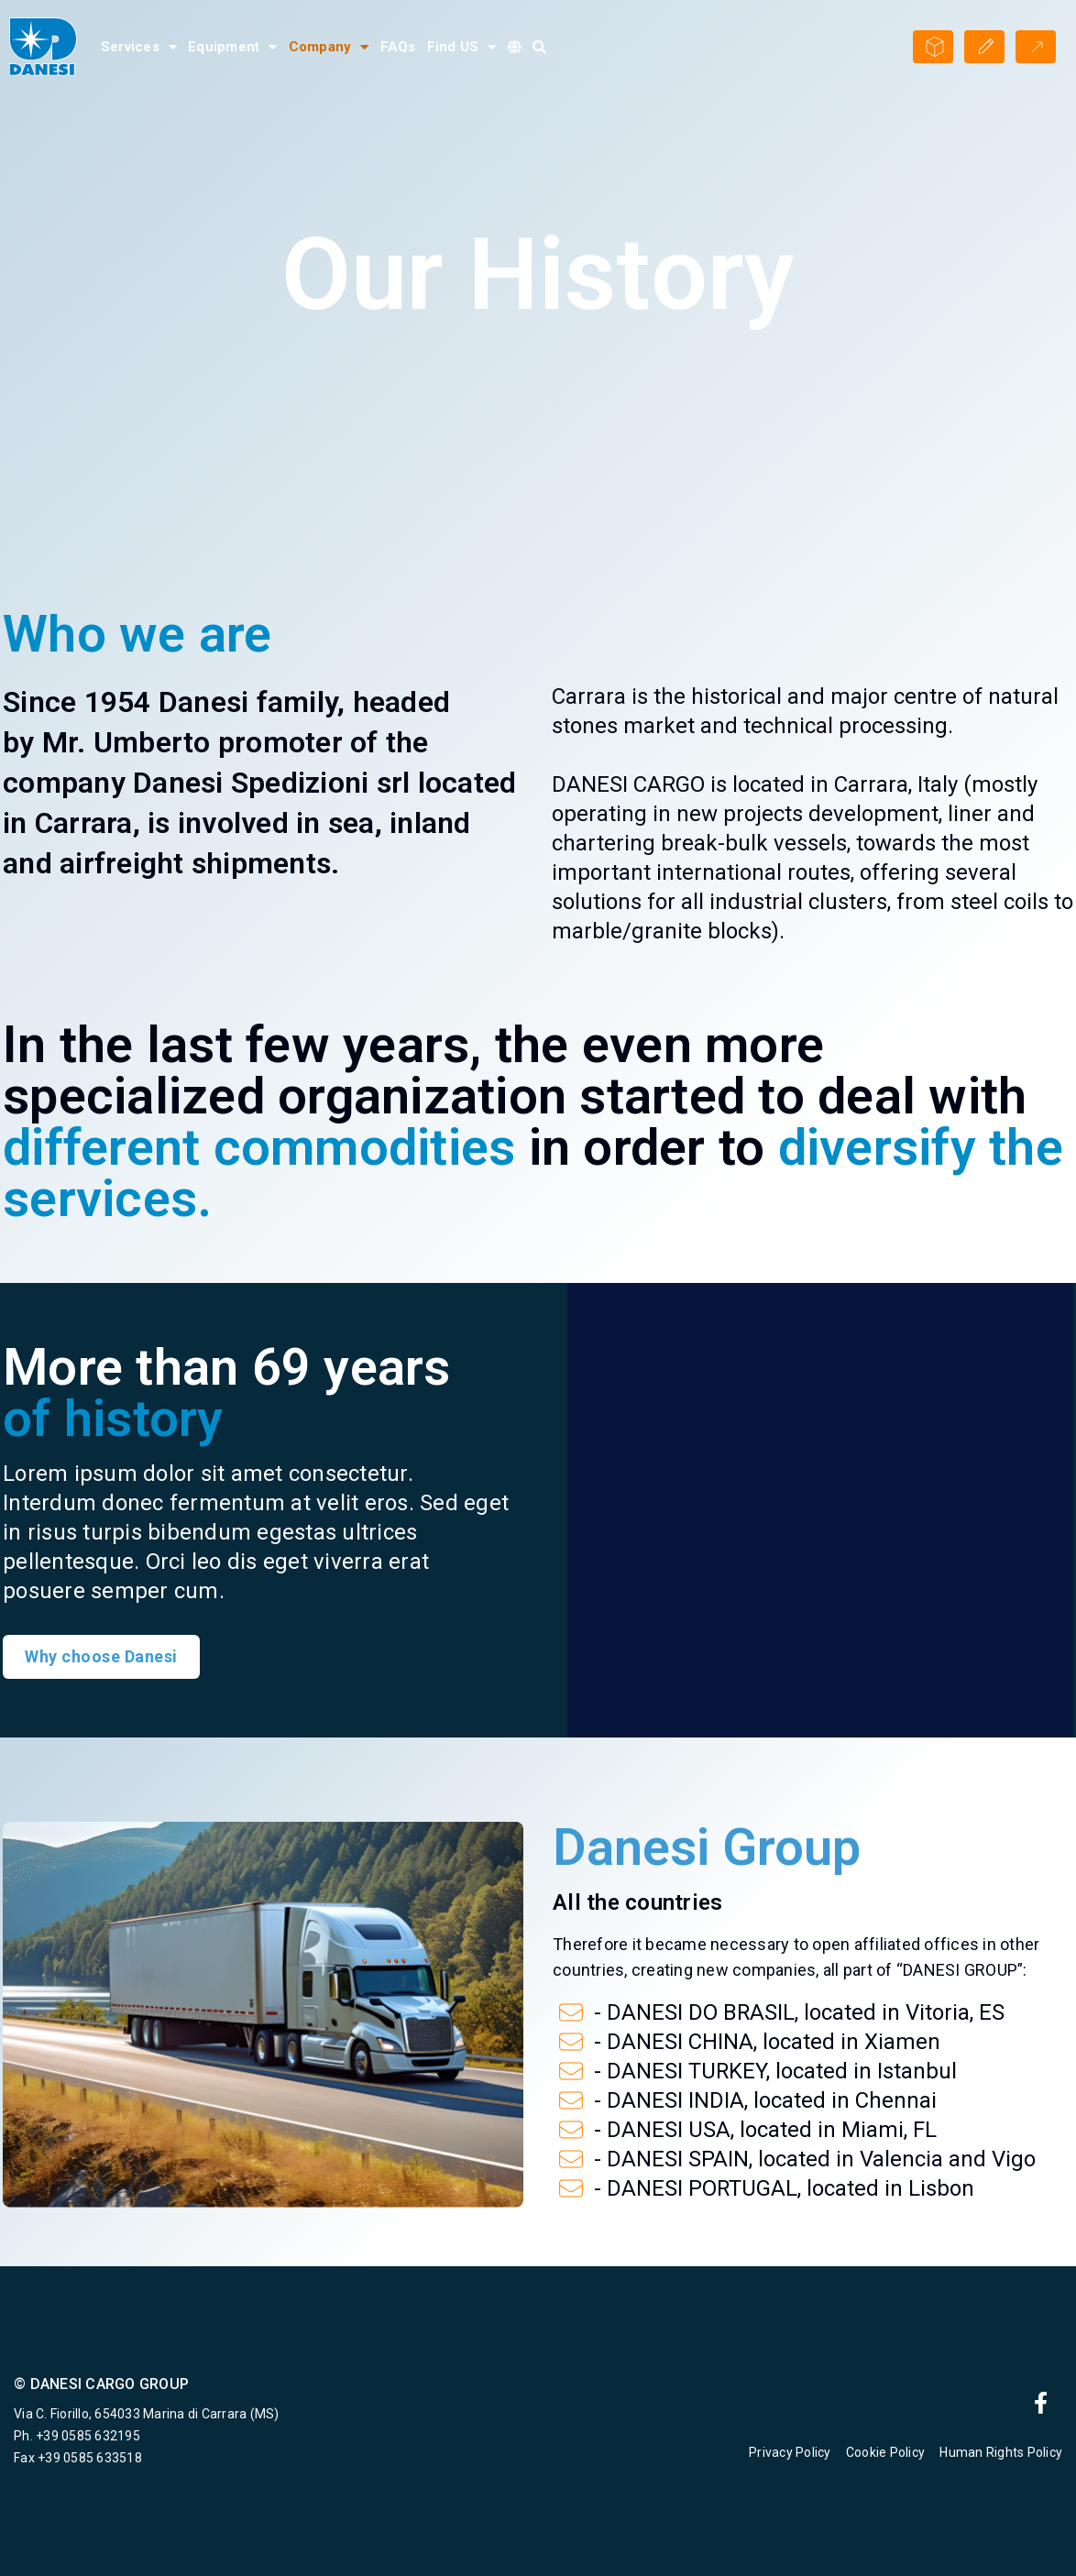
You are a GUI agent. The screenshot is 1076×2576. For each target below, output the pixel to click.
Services (139, 47)
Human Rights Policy (1000, 2452)
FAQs (398, 46)
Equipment (233, 47)
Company (329, 47)
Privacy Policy (790, 2452)
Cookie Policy (885, 2452)
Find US (462, 47)
